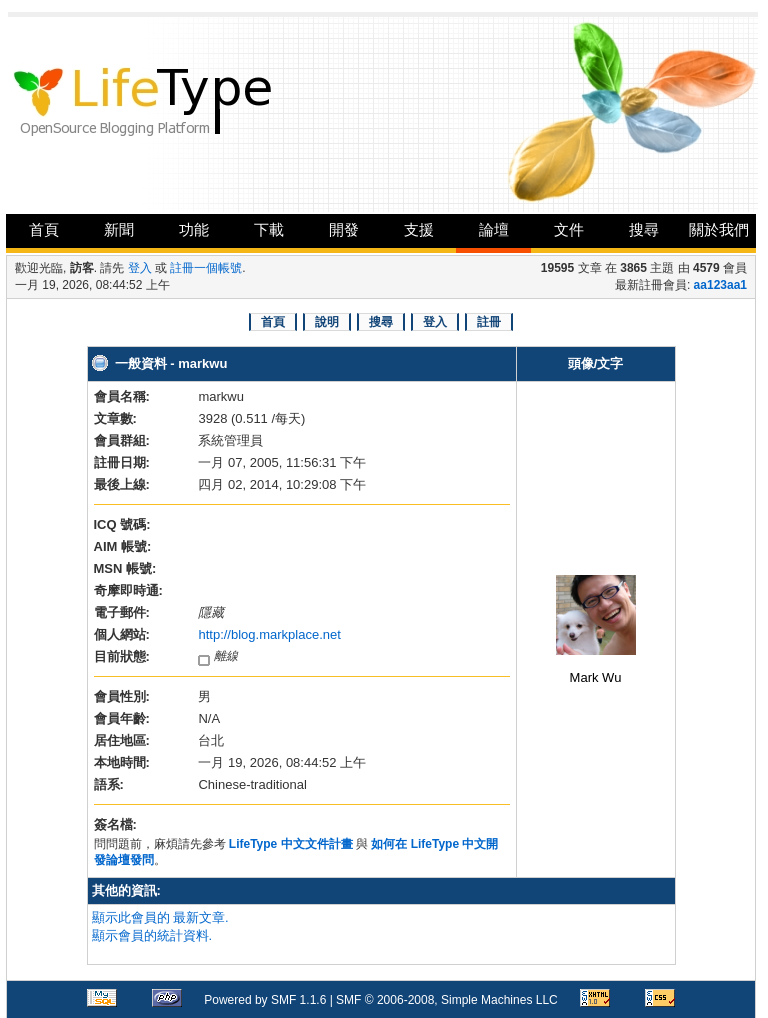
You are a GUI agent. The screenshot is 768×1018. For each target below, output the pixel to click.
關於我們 (719, 229)
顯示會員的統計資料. (152, 935)
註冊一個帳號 (206, 268)
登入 (140, 268)
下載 (269, 229)
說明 (327, 322)
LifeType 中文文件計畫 (291, 844)
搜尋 (644, 229)
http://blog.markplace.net (269, 634)
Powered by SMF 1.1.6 (265, 1000)
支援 (419, 229)
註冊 (489, 322)
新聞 (119, 229)
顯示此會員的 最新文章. (160, 917)
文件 (569, 229)
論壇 (494, 229)
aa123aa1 (720, 285)
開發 (344, 229)
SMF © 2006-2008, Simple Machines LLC (447, 1000)
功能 (194, 229)
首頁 (44, 229)
